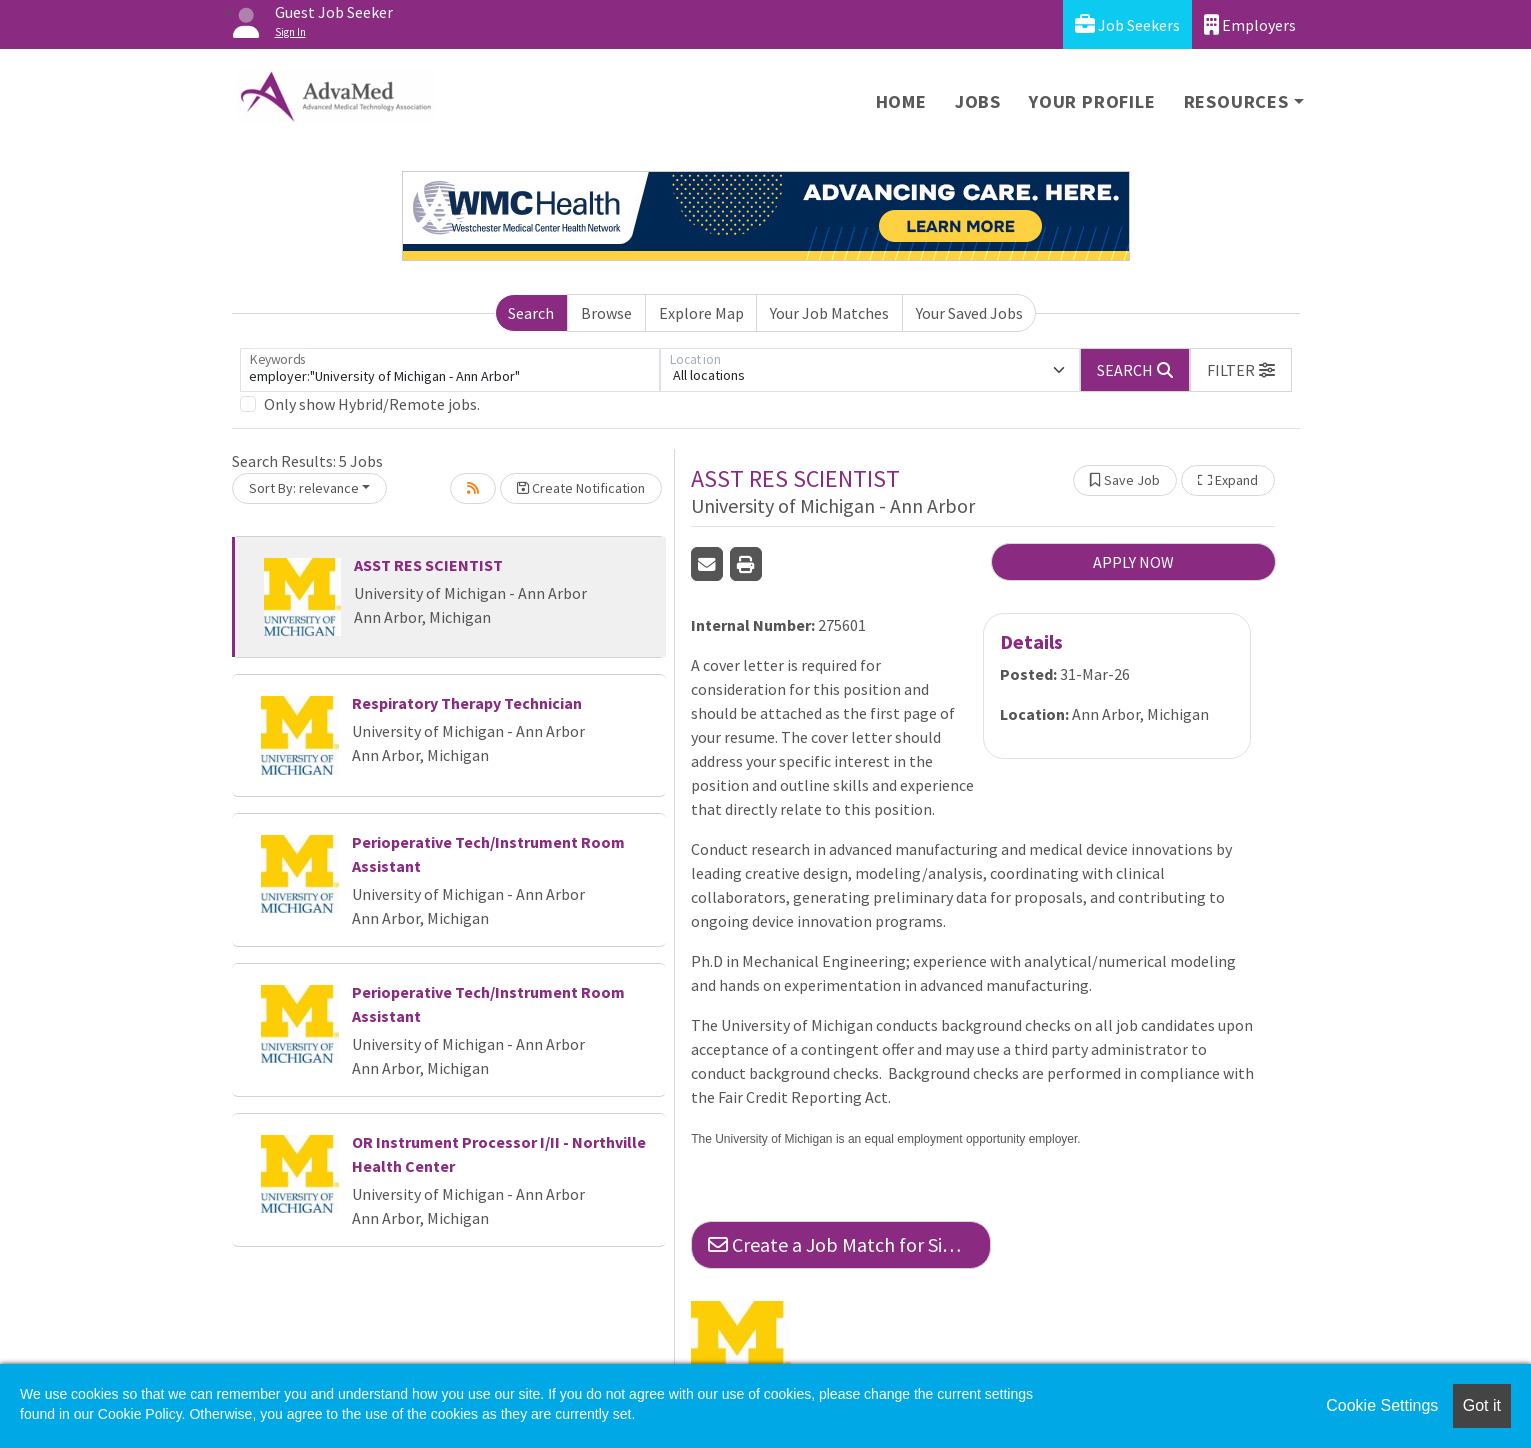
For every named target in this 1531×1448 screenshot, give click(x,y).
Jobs (978, 101)
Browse (606, 313)
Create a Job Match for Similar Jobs (849, 1244)
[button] (1241, 370)
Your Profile (1092, 101)
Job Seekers (1127, 24)
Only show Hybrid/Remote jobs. (372, 404)
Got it (1482, 1405)
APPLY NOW (1133, 562)
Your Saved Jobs (969, 313)
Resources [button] (1236, 101)
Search (531, 313)
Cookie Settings (1382, 1405)
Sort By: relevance (304, 488)
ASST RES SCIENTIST (428, 565)
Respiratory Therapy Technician (467, 703)
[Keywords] (450, 370)
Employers (1250, 24)
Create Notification (581, 488)
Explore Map (701, 313)
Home (901, 101)
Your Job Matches (829, 313)
